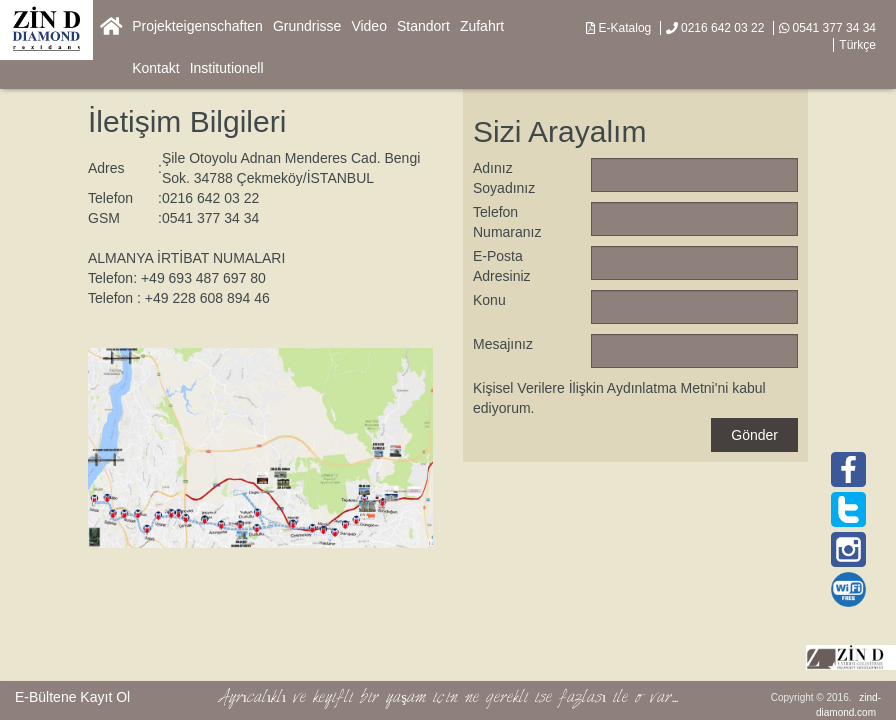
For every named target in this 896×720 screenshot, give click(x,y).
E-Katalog (618, 28)
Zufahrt (482, 26)
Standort (423, 26)
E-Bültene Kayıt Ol (72, 697)
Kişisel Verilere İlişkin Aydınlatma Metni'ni (600, 388)
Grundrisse (307, 26)
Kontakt (155, 68)
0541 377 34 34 (827, 28)
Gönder (754, 435)
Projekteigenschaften (197, 26)
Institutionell (227, 68)
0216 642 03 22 (715, 28)
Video (369, 26)
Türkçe (857, 45)
